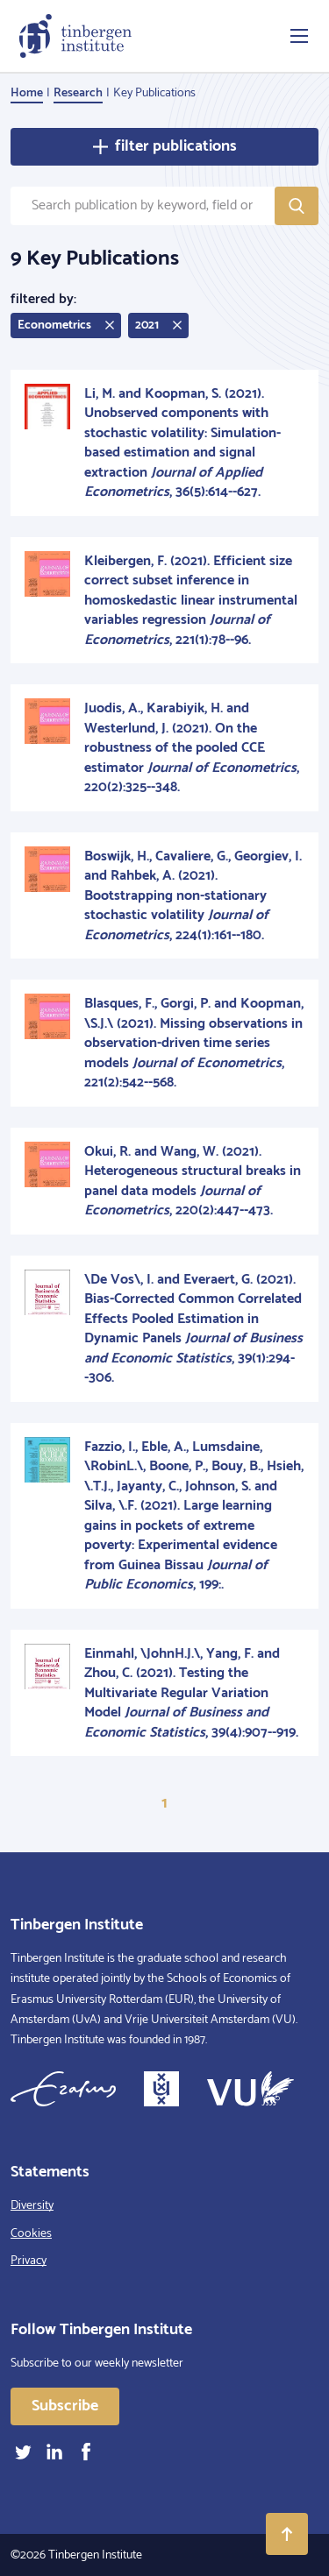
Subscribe (65, 2406)
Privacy (28, 2261)
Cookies (31, 2234)
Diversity (32, 2206)
